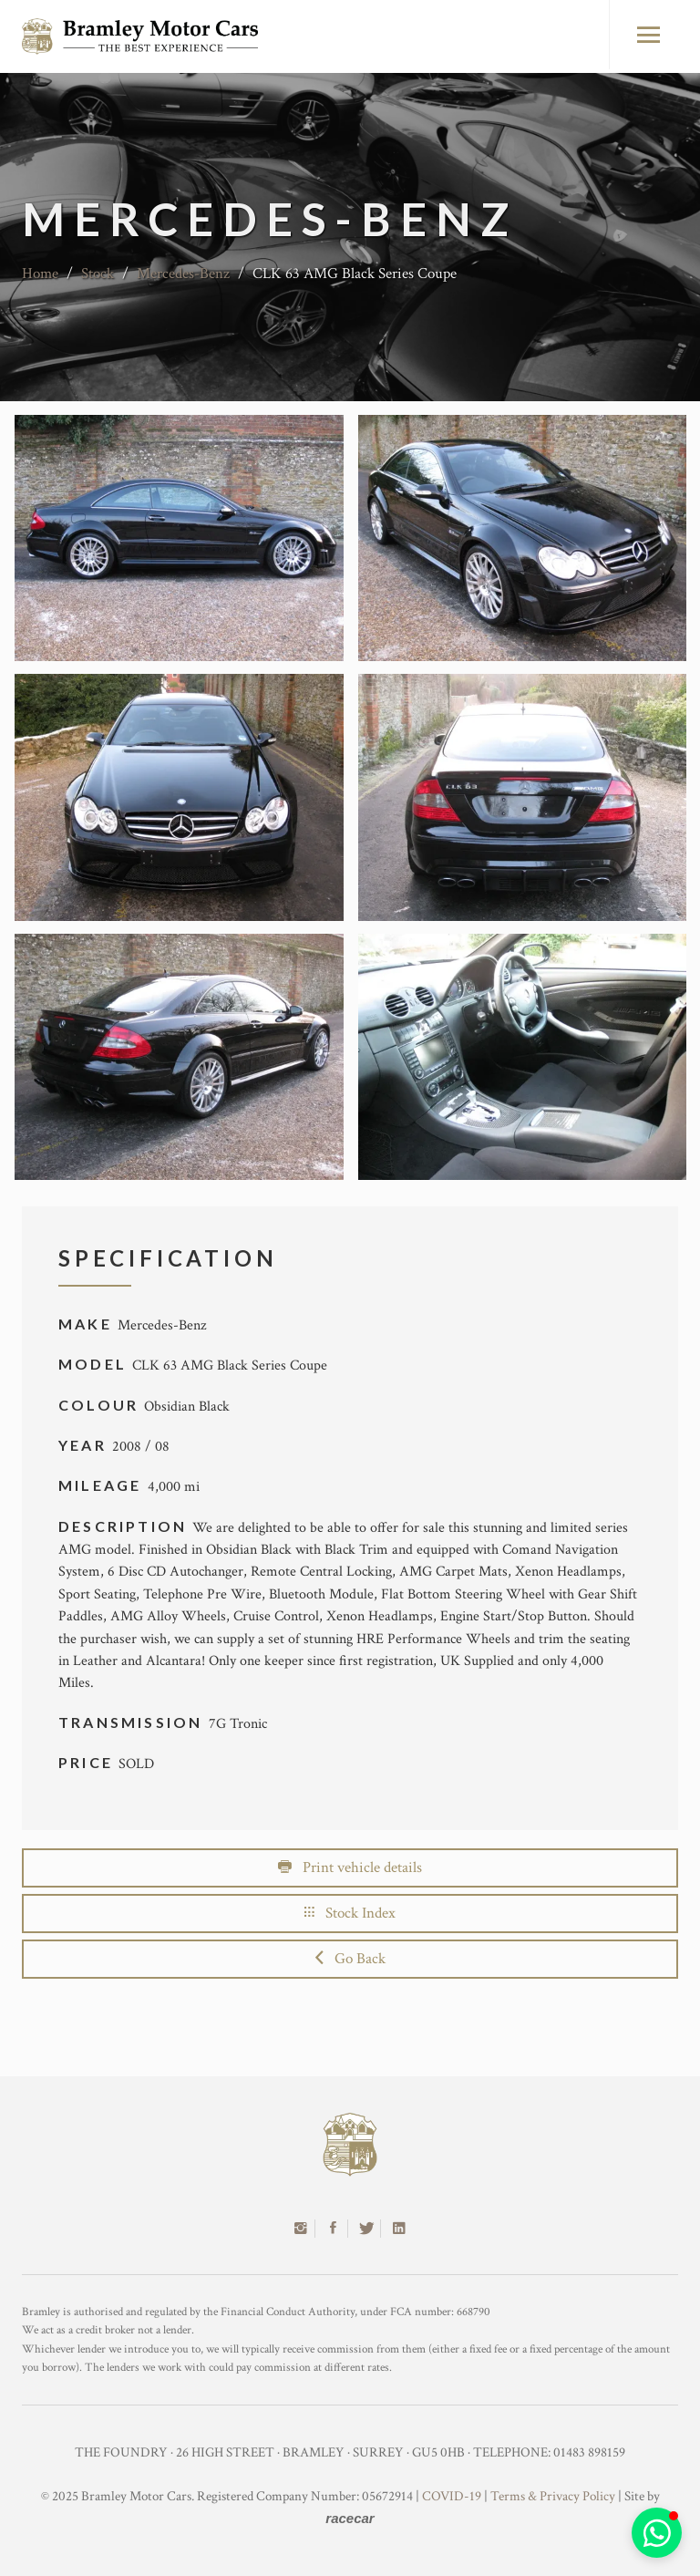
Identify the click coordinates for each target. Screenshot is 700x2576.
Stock (97, 274)
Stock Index (350, 1913)
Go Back (350, 1959)
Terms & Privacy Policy (552, 2496)
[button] (657, 2533)
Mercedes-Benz (183, 274)
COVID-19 (451, 2496)
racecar (349, 2518)
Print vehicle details (350, 1867)
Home (40, 274)
